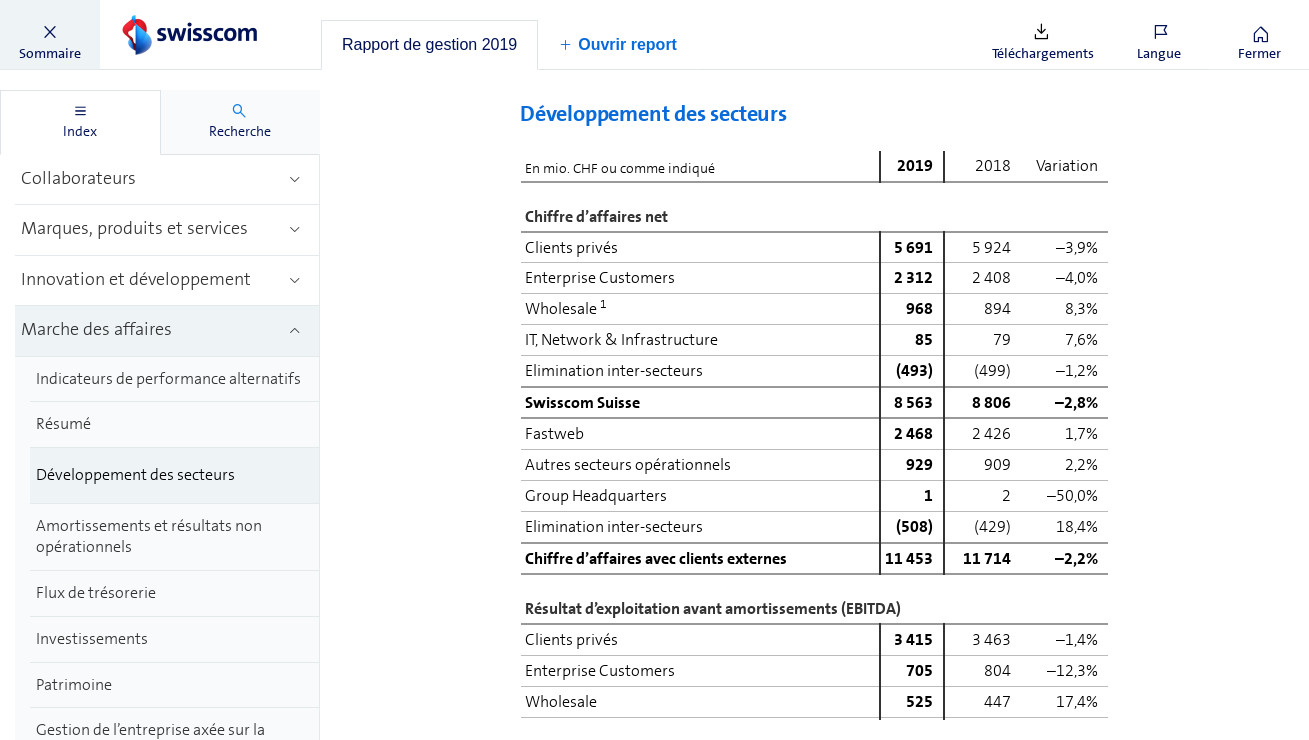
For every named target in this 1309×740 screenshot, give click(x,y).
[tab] (429, 45)
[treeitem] (167, 180)
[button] (50, 35)
